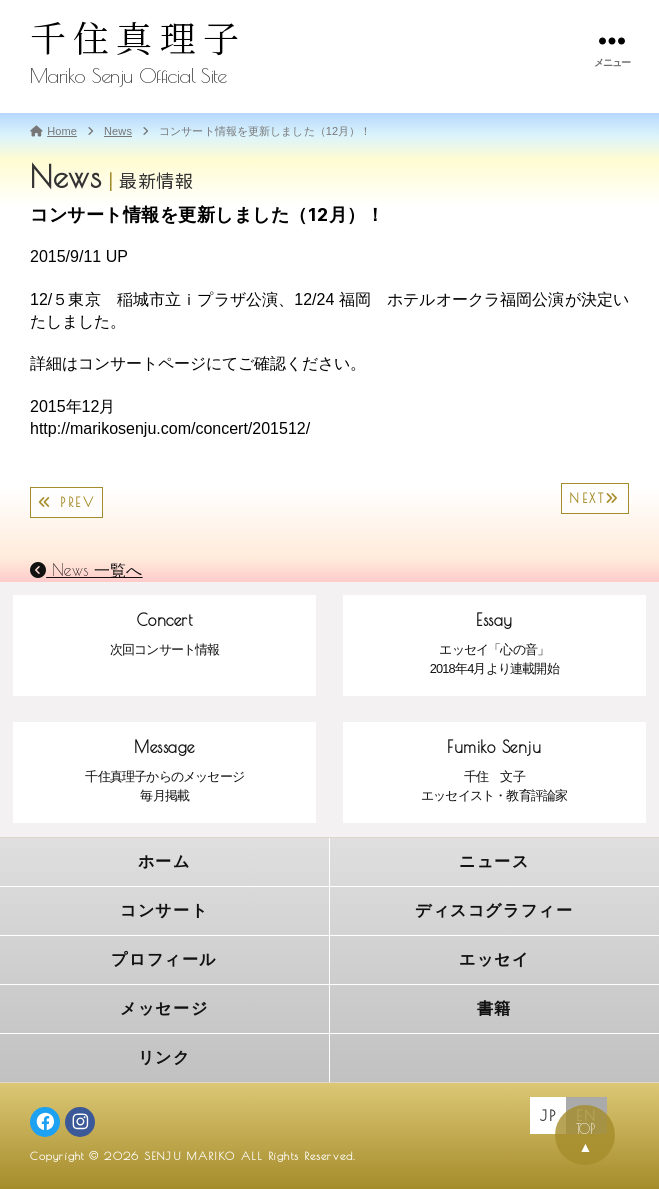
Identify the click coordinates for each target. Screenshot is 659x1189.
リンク (164, 1057)
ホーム (164, 861)
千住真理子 (138, 36)
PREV (66, 502)
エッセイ (494, 959)
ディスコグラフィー (494, 910)
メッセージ (164, 1008)
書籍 (494, 1008)
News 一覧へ (86, 570)
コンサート (164, 910)
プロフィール (164, 959)
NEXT (595, 498)
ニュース (494, 861)
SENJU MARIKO (189, 1155)
